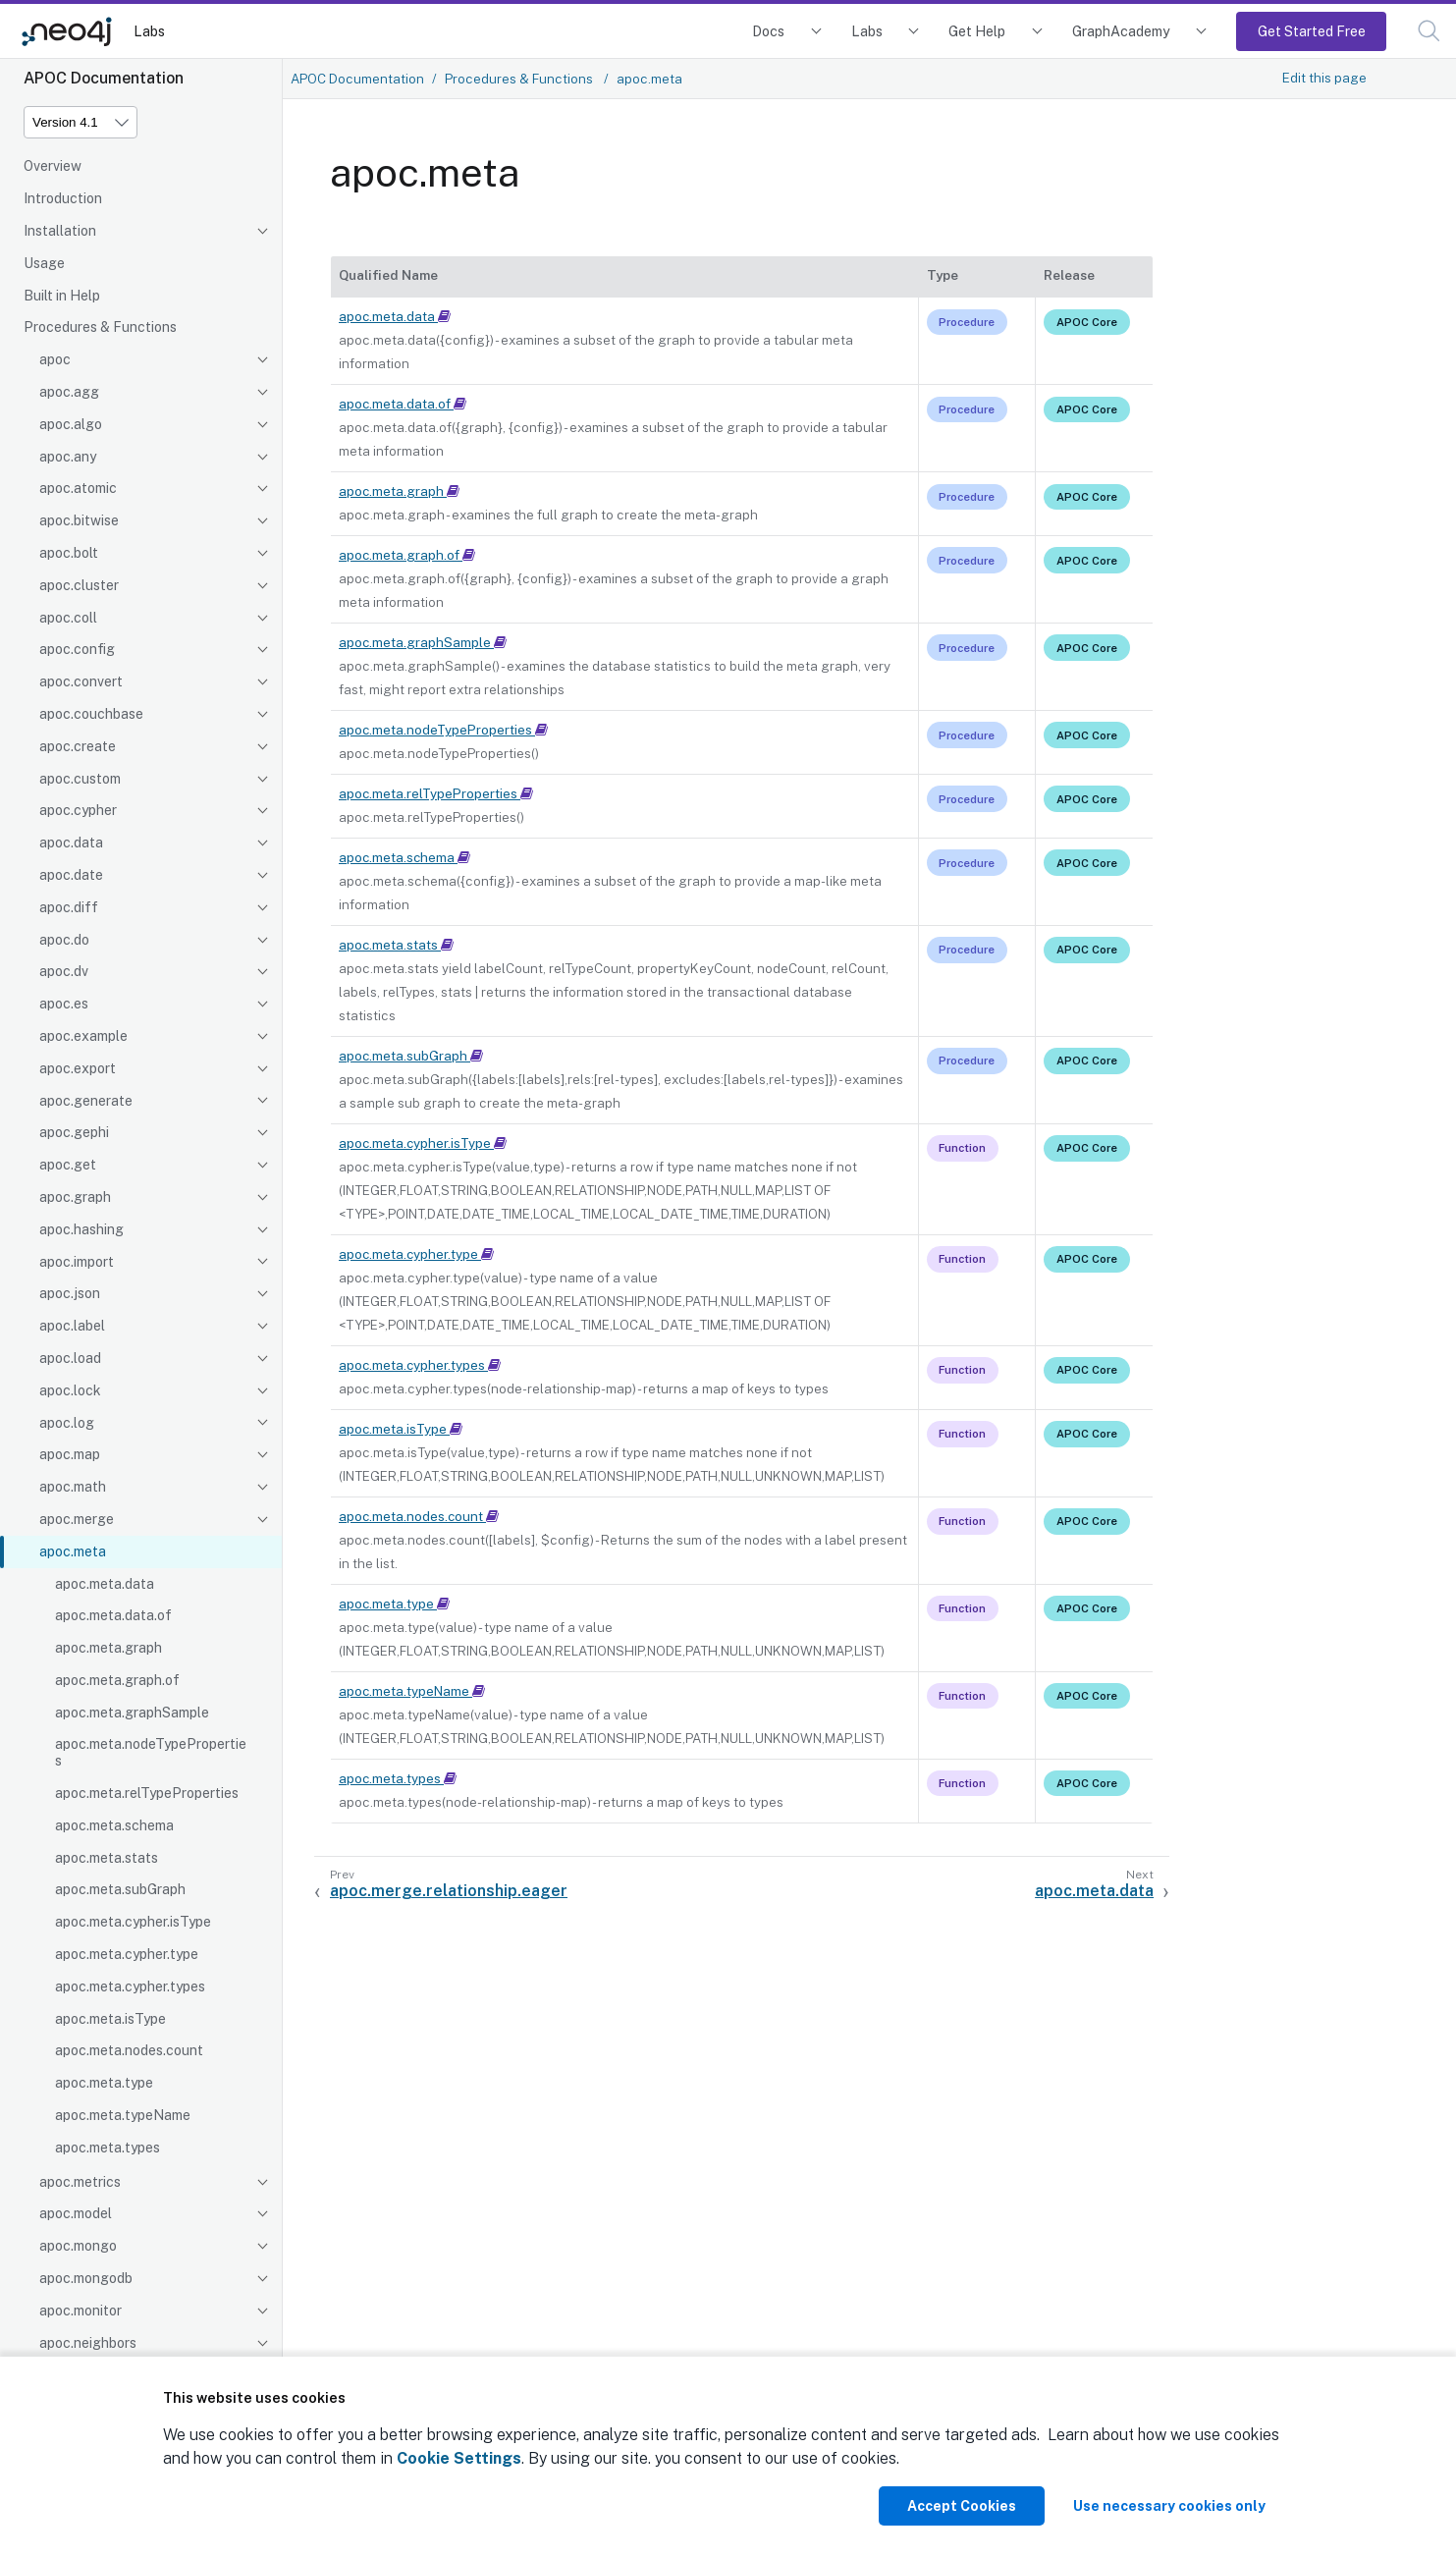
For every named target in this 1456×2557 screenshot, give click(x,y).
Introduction (63, 198)
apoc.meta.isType (110, 2019)
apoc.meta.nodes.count (129, 2050)
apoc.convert (81, 681)
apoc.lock (70, 1390)
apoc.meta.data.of (113, 1615)
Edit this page (1324, 77)
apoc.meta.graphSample (132, 1712)
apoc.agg (69, 392)
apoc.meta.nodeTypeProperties (150, 1752)
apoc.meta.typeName (122, 2115)
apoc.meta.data (104, 1584)
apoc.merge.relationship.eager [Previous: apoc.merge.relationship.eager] (448, 1890)
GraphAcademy (1121, 31)
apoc (55, 359)
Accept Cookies (961, 2506)
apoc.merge (76, 1519)
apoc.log (66, 1423)
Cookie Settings (459, 2458)
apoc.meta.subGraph (120, 1889)
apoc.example (83, 1036)
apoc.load (70, 1358)
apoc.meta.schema (114, 1825)
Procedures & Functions (100, 327)
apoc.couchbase (91, 714)
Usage (44, 263)
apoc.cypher (78, 810)
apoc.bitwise (79, 520)
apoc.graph (75, 1197)
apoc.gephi (74, 1132)
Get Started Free (1312, 31)
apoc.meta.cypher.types (130, 1986)
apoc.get (67, 1164)
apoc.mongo (78, 2246)
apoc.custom (80, 779)
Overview (52, 166)
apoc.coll (68, 618)
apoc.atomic (78, 488)
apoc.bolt (68, 553)
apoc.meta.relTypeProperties (147, 1793)
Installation (60, 231)
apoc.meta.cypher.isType (133, 1922)
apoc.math (72, 1487)
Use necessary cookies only (1169, 2506)
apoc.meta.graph (108, 1648)
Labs (149, 31)
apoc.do (64, 940)
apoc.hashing (81, 1229)
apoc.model (75, 2213)
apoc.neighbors (87, 2343)
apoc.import (76, 1262)
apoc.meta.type (104, 2083)
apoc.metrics (80, 2182)
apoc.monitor (80, 2310)
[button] (1429, 31)
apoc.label (72, 1325)
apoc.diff (68, 907)
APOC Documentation (357, 78)
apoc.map (69, 1454)
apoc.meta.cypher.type (126, 1954)
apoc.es (63, 1003)
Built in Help (62, 295)
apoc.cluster (79, 585)
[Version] (80, 122)
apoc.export (77, 1068)
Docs (768, 31)
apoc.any (67, 456)
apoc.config (77, 649)
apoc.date (71, 875)
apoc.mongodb (86, 2278)
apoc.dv (63, 971)
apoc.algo (70, 424)
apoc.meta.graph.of (117, 1680)
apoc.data (71, 842)
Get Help (976, 31)
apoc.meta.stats (106, 1858)
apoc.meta (72, 1551)
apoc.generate (86, 1101)
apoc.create (77, 746)
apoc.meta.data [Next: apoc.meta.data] (1094, 1890)
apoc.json (69, 1293)
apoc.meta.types (107, 2147)
